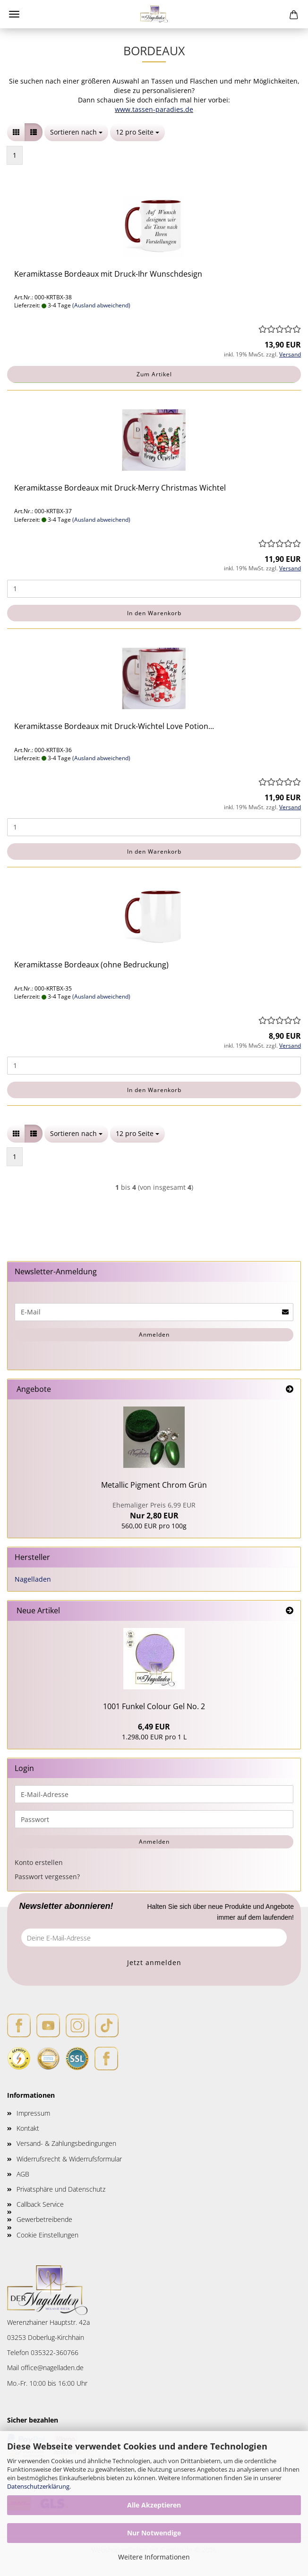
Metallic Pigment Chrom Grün (154, 1485)
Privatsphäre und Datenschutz (61, 2189)
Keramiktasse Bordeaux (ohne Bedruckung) (91, 964)
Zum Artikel (154, 374)
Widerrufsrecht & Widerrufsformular (69, 2158)
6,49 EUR (154, 1726)
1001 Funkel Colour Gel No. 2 (154, 1706)
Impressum (33, 2113)
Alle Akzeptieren (154, 2504)
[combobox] (76, 132)
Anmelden (154, 1334)
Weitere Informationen (154, 2556)
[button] (16, 132)
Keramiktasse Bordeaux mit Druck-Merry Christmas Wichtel (120, 488)
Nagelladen (33, 1579)
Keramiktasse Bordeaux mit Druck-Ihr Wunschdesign (108, 274)
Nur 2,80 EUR (154, 1510)
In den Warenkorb (154, 613)
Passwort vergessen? (47, 1876)
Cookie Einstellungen (47, 2234)
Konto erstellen (39, 1862)
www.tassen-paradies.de (154, 109)
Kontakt (28, 2128)
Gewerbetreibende (44, 2219)
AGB (23, 2173)
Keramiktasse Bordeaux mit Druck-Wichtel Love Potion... (114, 726)
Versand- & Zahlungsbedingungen (66, 2143)
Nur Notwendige (154, 2532)
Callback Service (40, 2204)
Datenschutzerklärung (38, 2486)
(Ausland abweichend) (101, 305)
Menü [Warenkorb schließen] (14, 14)
